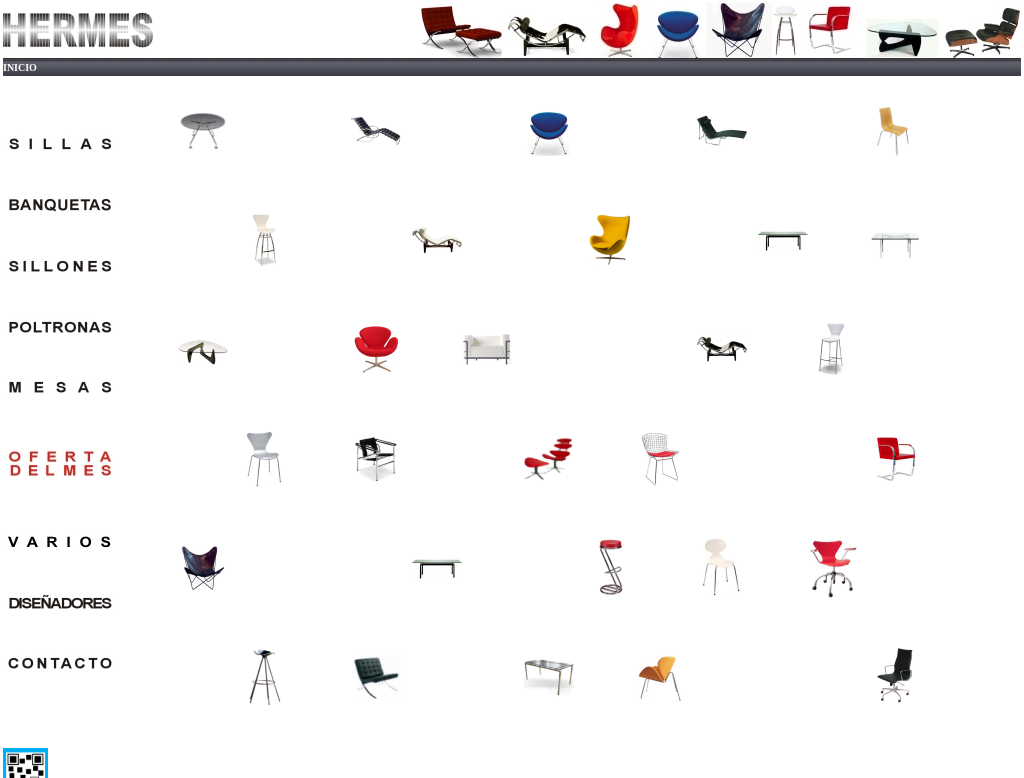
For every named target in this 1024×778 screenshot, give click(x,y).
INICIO (20, 67)
